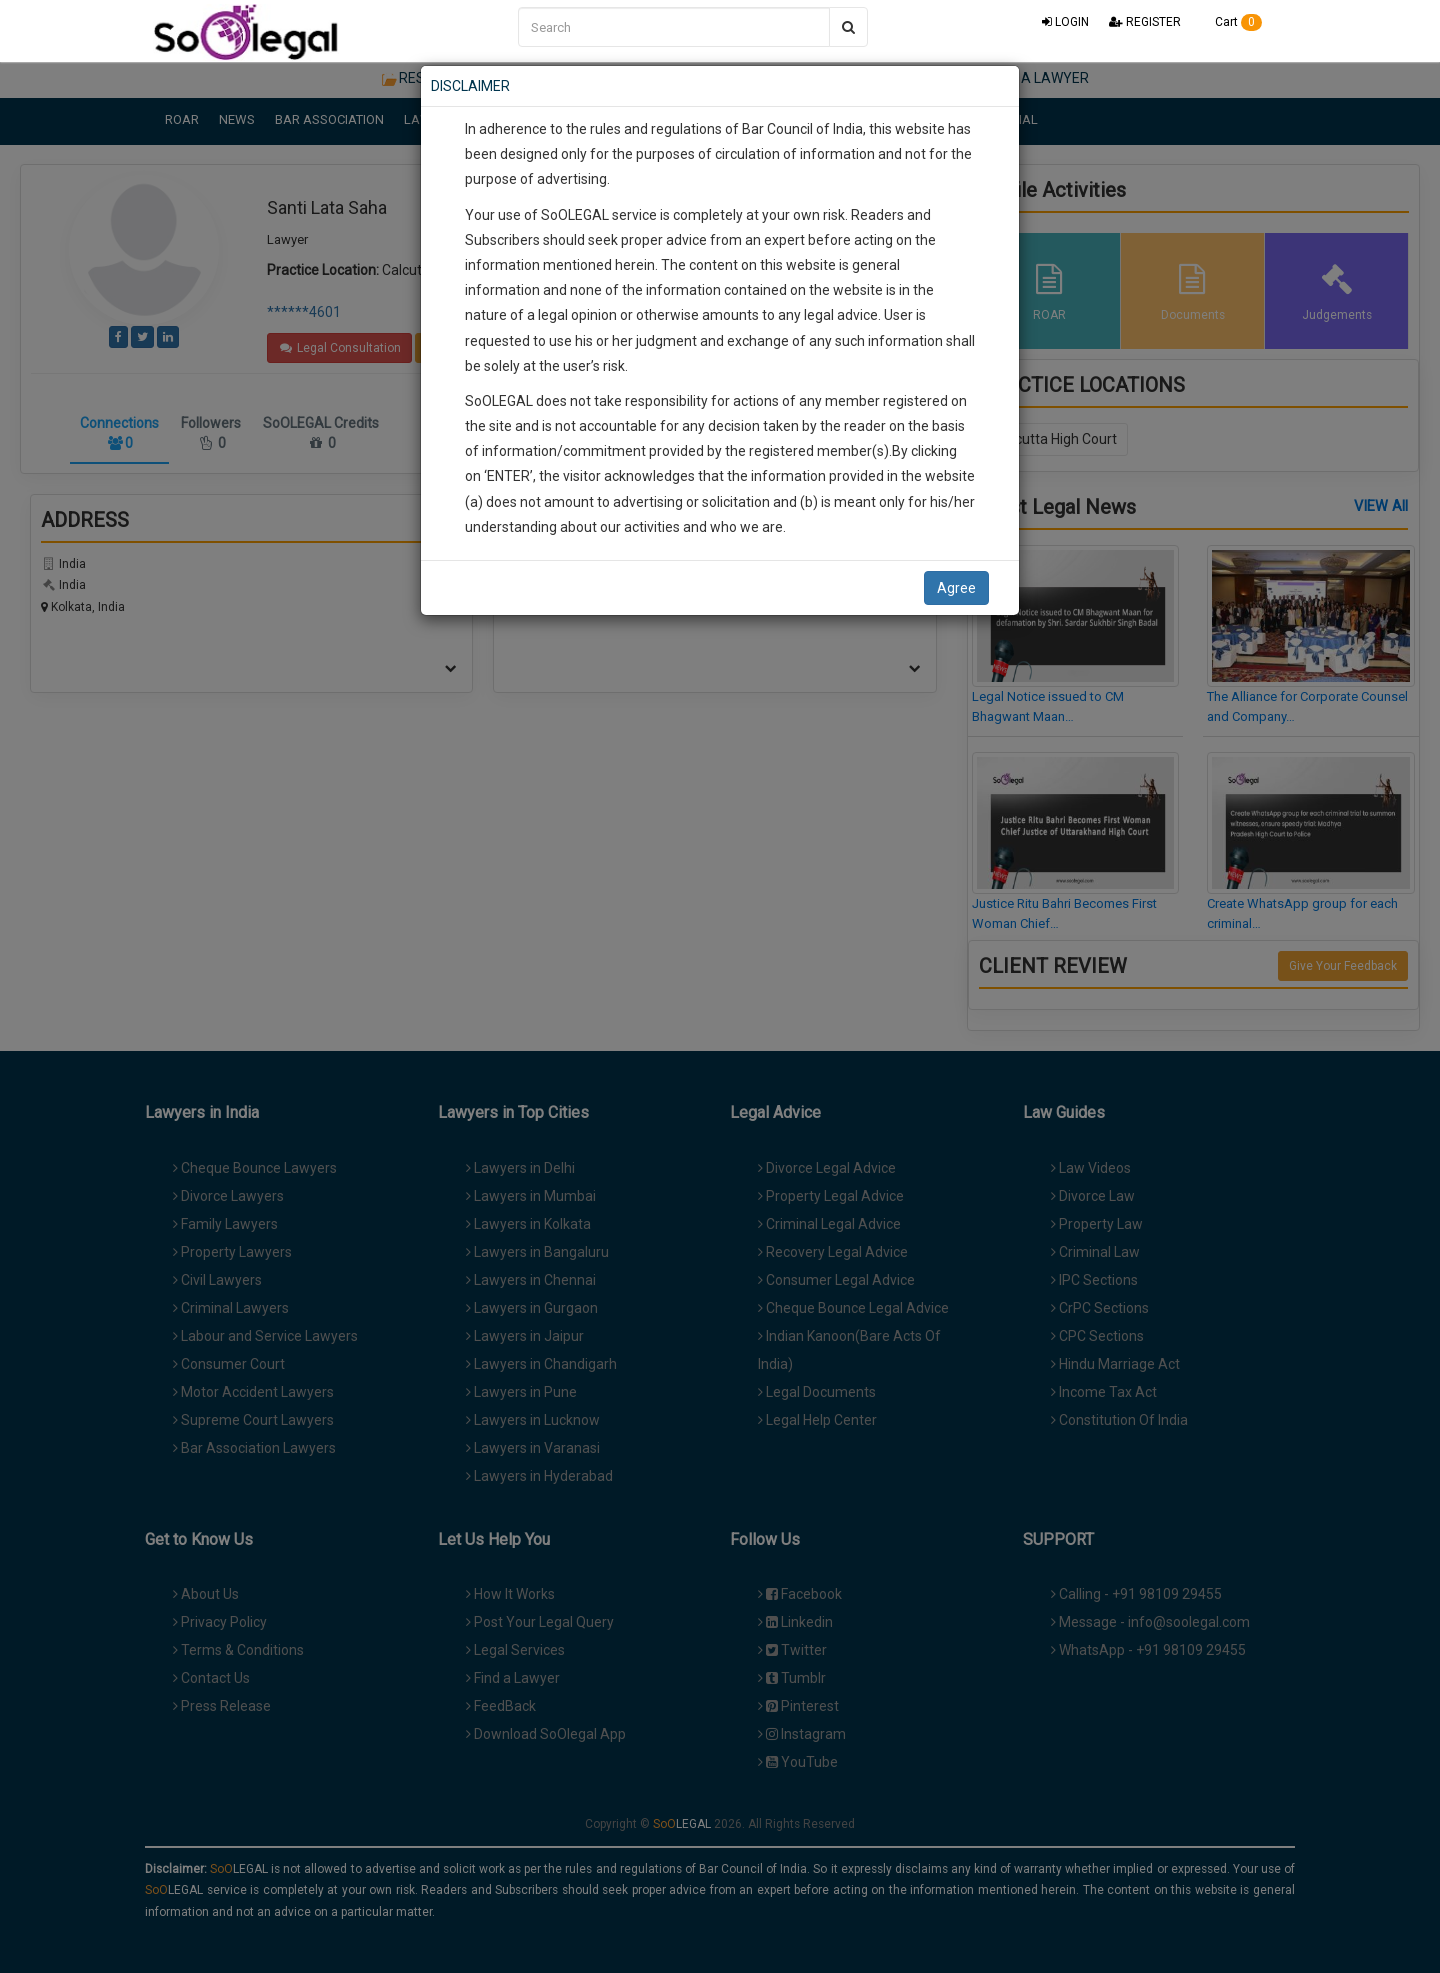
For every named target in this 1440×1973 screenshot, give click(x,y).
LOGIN (1065, 22)
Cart (1231, 22)
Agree (956, 588)
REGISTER (1145, 22)
